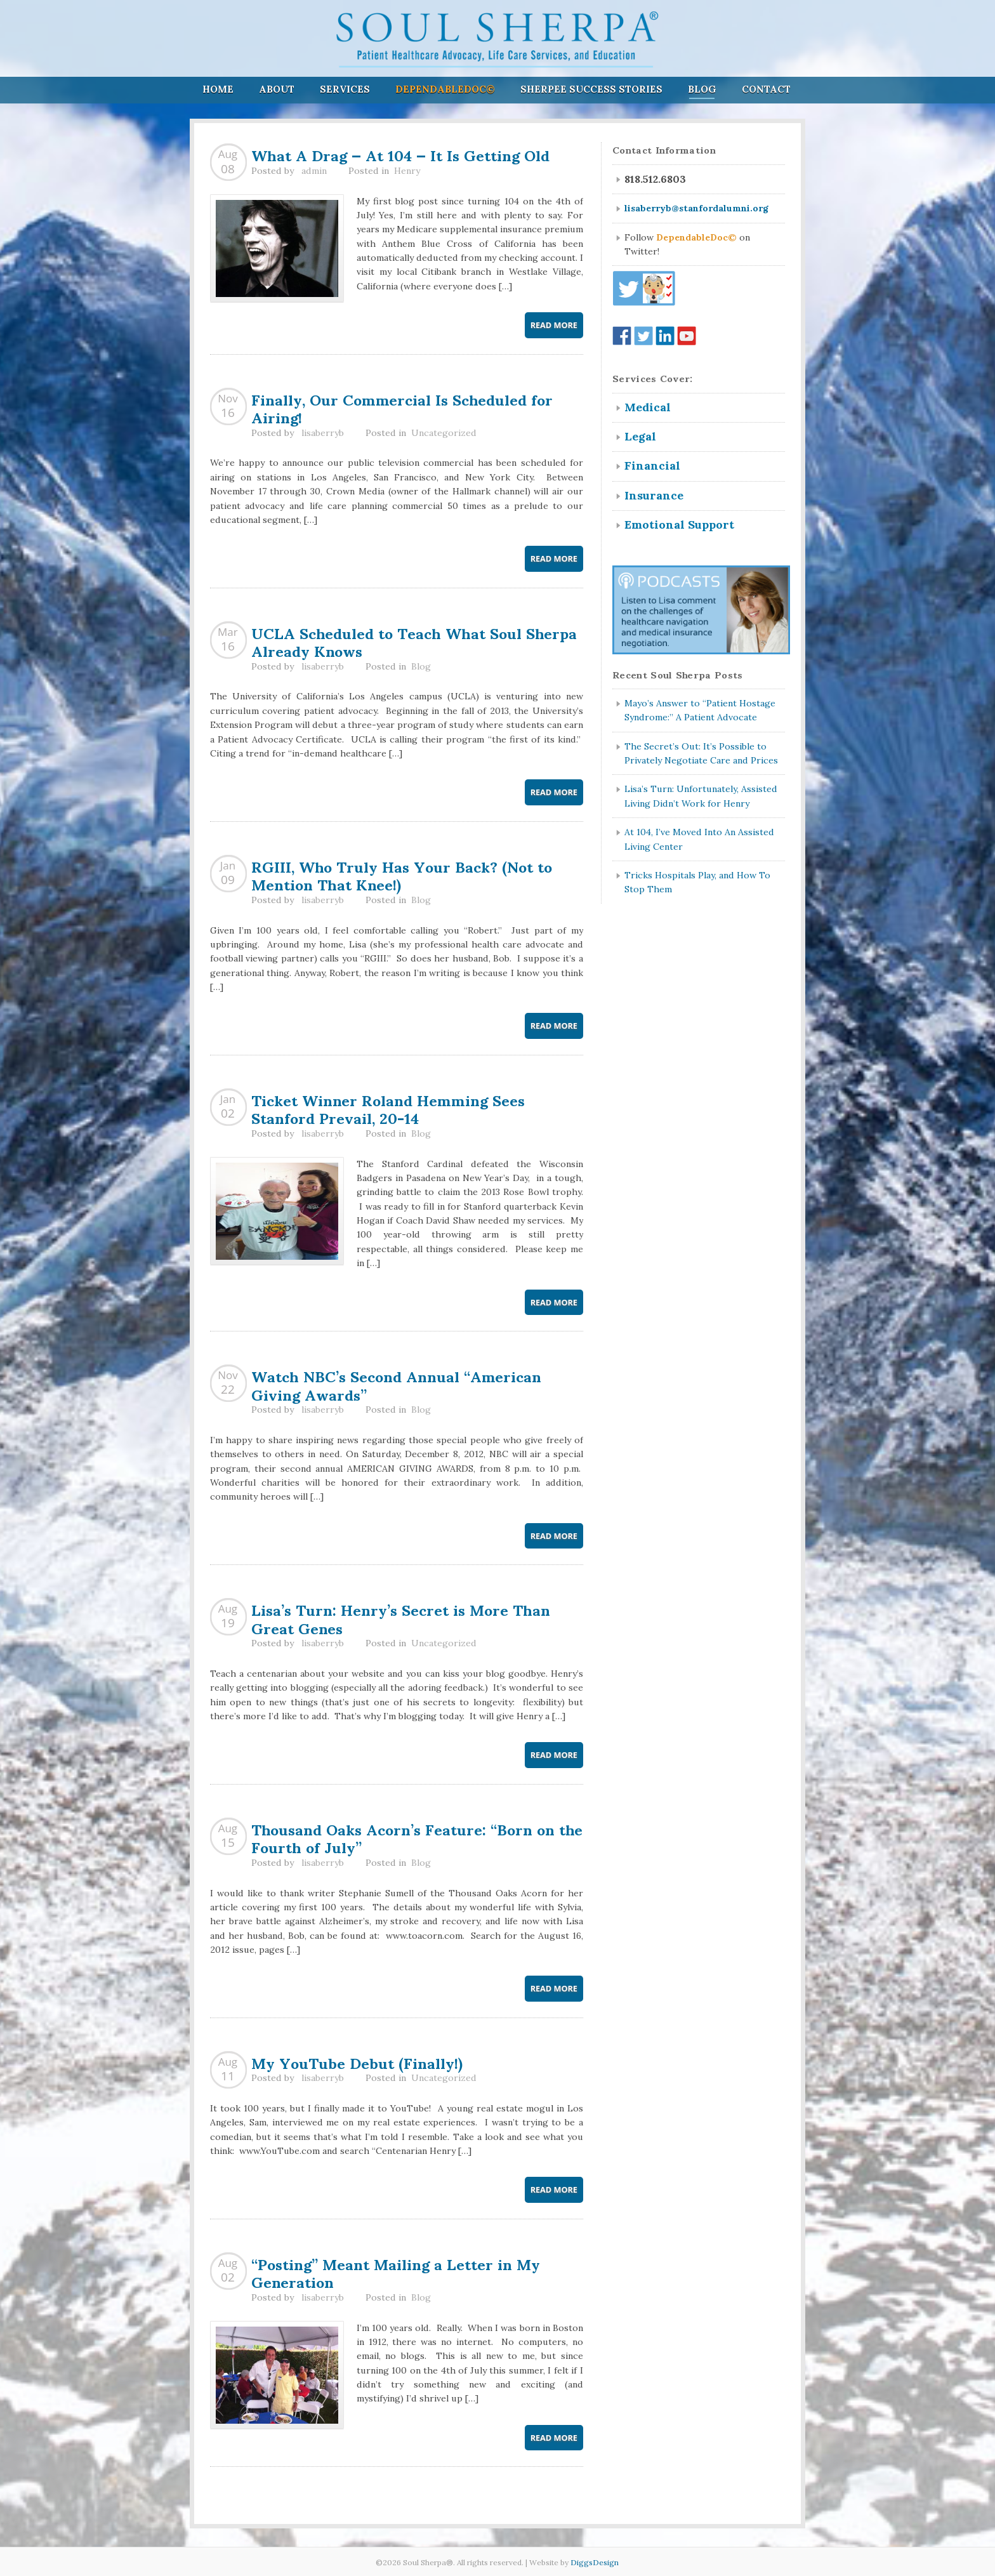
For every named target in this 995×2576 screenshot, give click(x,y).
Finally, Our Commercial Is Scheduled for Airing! (402, 407)
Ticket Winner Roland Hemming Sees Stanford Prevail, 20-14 (388, 1108)
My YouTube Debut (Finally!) (357, 2062)
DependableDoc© (445, 89)
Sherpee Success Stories (591, 89)
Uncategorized (444, 433)
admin (314, 170)
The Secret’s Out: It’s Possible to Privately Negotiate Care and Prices (701, 753)
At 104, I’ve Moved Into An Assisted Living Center (699, 839)
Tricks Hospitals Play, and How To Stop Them (697, 882)
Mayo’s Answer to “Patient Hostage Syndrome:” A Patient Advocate (699, 710)
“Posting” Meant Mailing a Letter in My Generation (395, 2272)
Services (345, 89)
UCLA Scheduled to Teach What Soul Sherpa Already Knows (414, 641)
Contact (766, 89)
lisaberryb (322, 433)
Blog (702, 89)
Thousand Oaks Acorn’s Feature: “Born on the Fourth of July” (417, 1837)
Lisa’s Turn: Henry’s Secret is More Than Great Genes (400, 1618)
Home (218, 89)
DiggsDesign (594, 2562)
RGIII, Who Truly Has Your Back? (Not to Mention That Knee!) (401, 874)
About (276, 89)
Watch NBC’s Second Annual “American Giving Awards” (396, 1384)
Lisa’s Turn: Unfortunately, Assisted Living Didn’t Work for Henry (700, 796)
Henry (407, 170)
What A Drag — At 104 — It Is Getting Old (400, 154)
